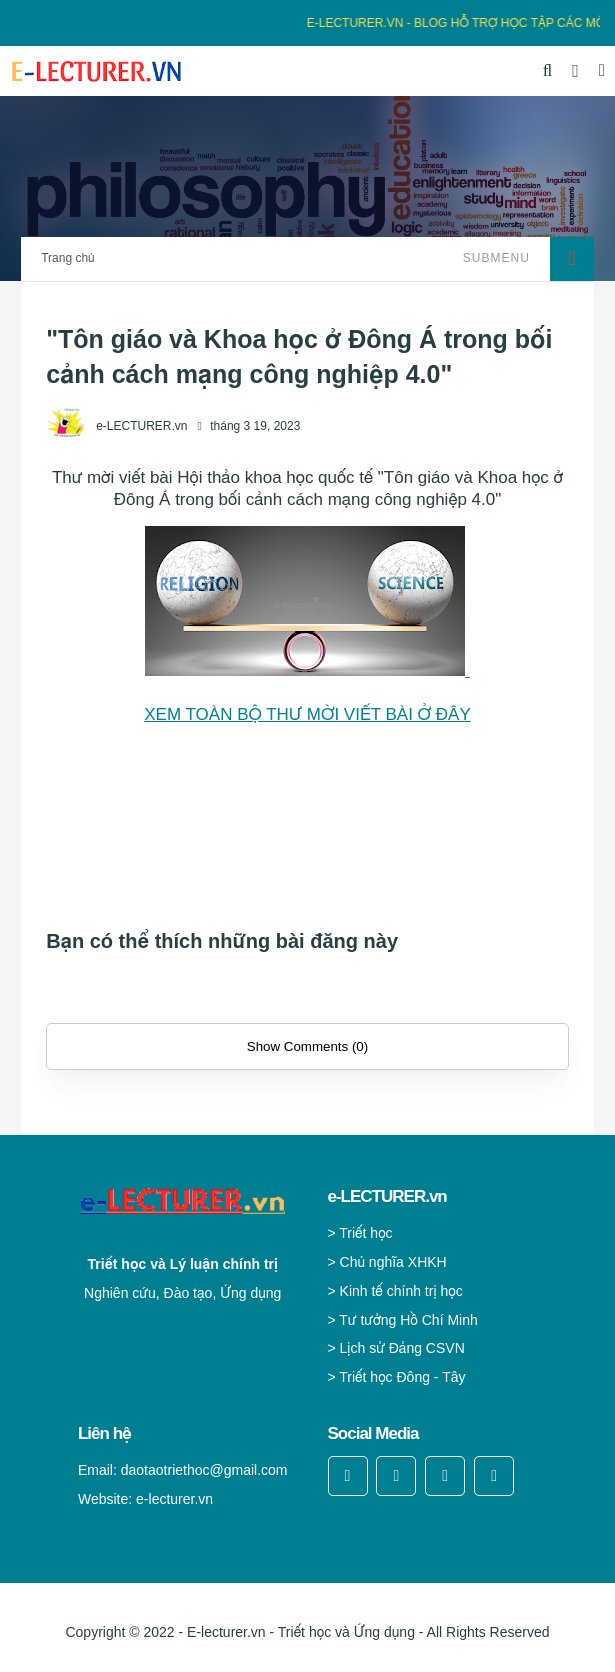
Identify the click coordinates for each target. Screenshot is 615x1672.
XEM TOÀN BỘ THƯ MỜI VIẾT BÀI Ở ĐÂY (307, 714)
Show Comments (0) (307, 1046)
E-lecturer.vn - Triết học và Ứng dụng (301, 1632)
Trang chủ (67, 258)
